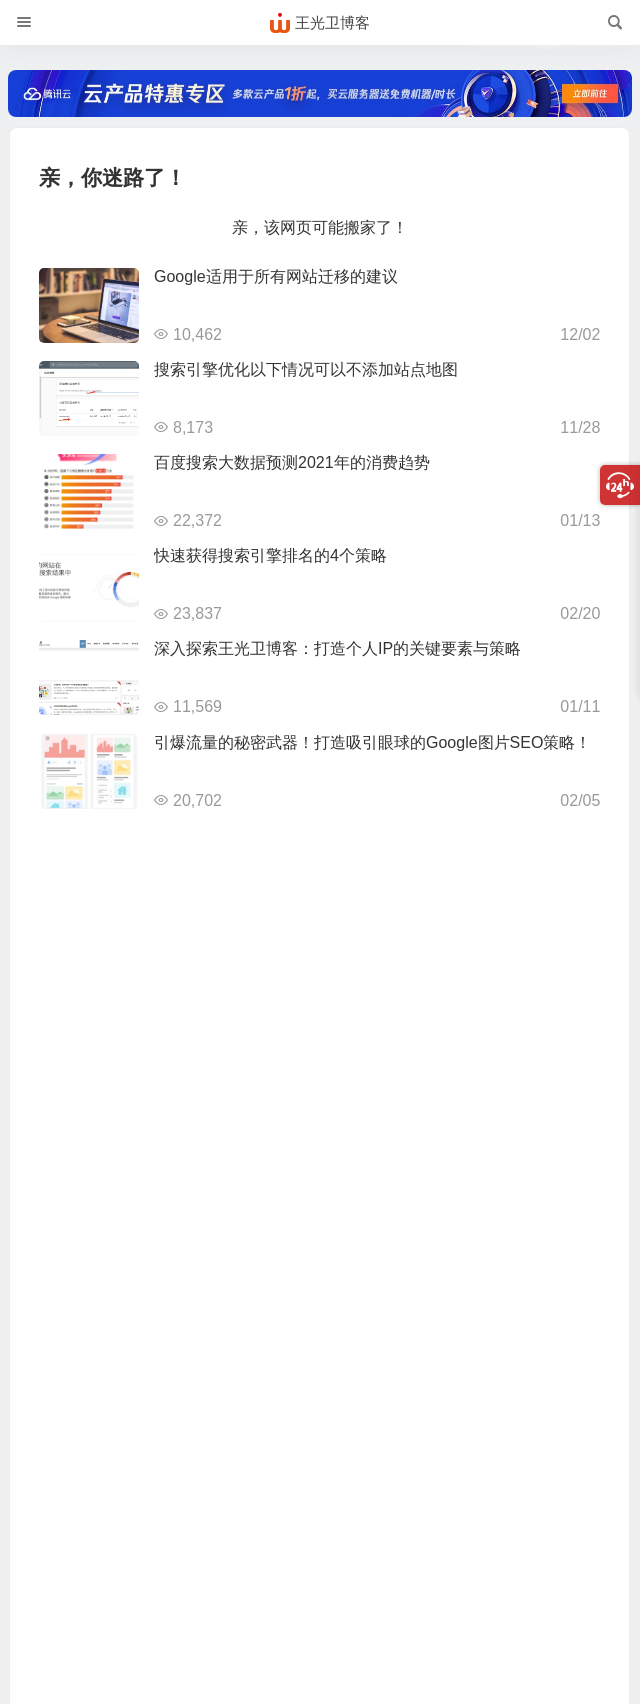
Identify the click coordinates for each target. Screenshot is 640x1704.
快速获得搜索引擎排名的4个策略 (270, 555)
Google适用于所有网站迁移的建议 (276, 276)
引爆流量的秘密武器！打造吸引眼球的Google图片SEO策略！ (372, 742)
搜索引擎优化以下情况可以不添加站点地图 (306, 369)
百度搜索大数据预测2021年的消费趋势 (292, 462)
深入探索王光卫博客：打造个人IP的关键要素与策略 (337, 648)
